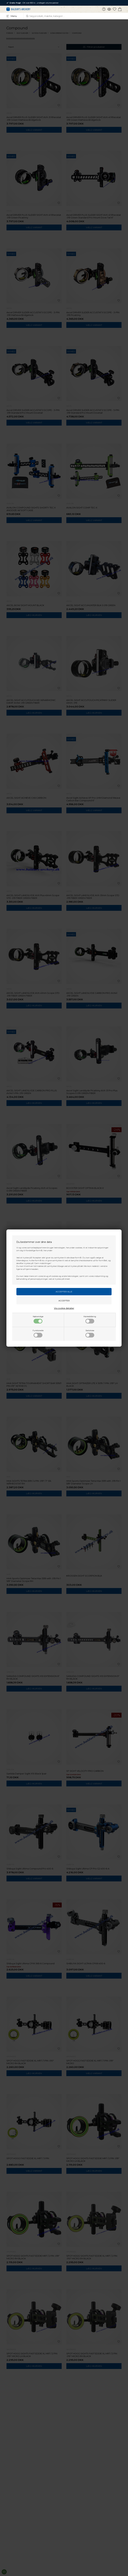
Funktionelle (38, 1333)
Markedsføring (90, 1319)
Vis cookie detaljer (64, 1308)
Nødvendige (38, 1319)
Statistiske (90, 1333)
